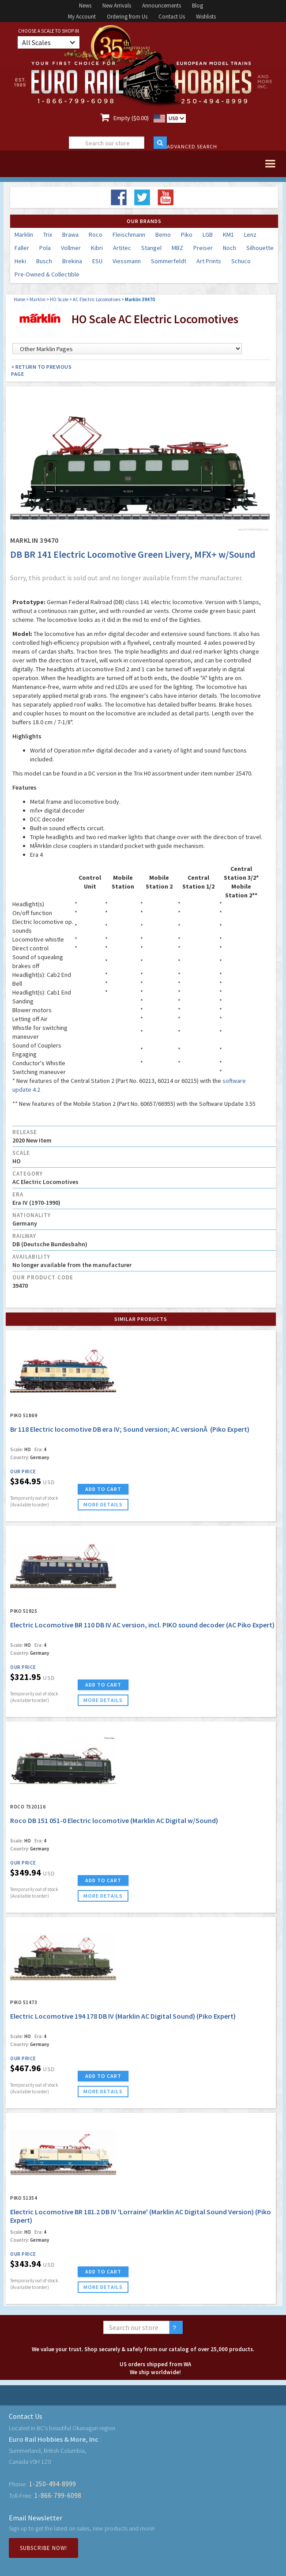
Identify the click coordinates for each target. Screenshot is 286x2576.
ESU (97, 261)
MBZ (177, 248)
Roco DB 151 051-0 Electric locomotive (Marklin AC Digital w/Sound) (114, 1820)
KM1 (228, 234)
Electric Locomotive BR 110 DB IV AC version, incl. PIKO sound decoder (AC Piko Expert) (142, 1624)
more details (103, 1504)
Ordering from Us (127, 16)
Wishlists (206, 16)
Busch (44, 261)
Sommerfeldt (168, 261)
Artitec (122, 248)
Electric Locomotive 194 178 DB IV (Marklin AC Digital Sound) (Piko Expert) (123, 2016)
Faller (22, 248)
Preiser (203, 248)
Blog (197, 5)
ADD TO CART (103, 1489)
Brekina (72, 261)
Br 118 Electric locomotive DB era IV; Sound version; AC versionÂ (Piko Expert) (129, 1429)
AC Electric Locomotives (96, 299)
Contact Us (171, 16)
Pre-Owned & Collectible (47, 274)
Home (19, 299)
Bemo (163, 234)
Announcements (161, 5)
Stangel (151, 248)
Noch (229, 248)
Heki (20, 261)
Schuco (241, 261)
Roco (95, 234)
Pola (45, 248)
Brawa (70, 234)
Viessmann (127, 261)
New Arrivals (116, 5)
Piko (186, 234)
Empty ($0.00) (131, 118)
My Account (82, 16)
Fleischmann (129, 234)
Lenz (250, 234)
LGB (208, 234)
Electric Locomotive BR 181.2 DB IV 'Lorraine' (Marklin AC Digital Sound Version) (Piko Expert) (140, 2215)
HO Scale (59, 299)
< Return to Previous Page (41, 370)
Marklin (24, 234)
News (85, 5)
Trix (47, 234)
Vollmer (71, 248)
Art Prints (208, 261)
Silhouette (260, 248)
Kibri (97, 248)
